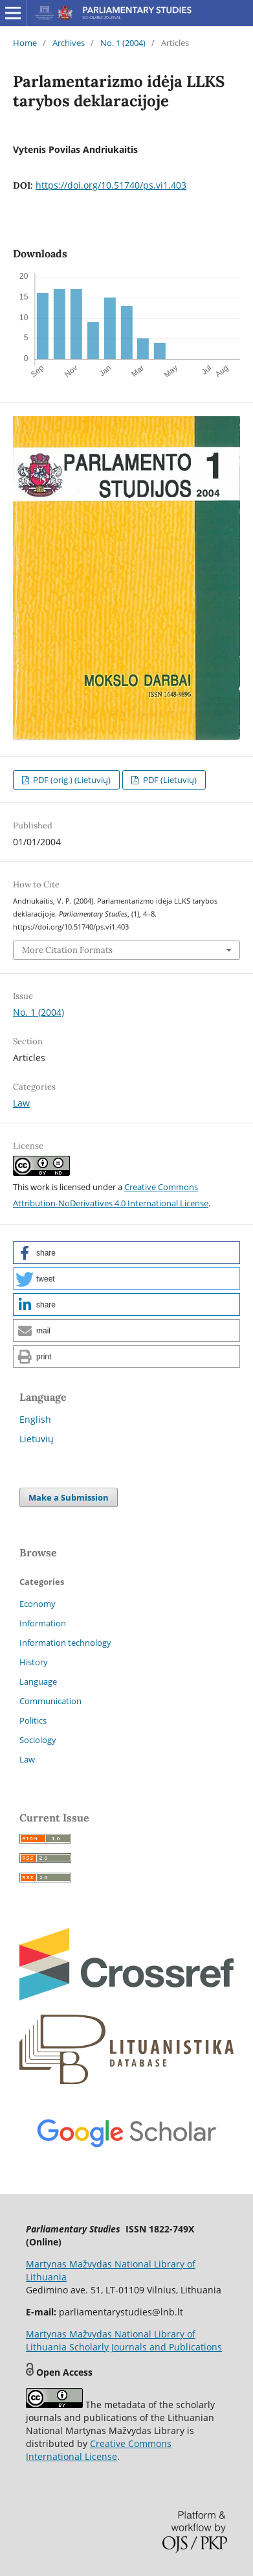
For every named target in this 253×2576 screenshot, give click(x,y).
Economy (37, 1604)
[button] (126, 1252)
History (33, 1662)
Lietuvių (36, 1439)
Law (21, 1103)
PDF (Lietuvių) (169, 780)
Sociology (37, 1740)
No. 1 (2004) (123, 43)
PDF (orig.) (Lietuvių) (71, 780)
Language (38, 1681)
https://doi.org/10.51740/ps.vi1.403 (111, 185)
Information (42, 1623)
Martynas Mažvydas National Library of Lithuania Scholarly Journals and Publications (124, 2340)
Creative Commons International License (98, 2450)
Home (25, 43)
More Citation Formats (67, 949)
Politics (33, 1720)
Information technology (65, 1642)
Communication (50, 1701)
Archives (68, 43)
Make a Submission (68, 1497)
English (35, 1419)
